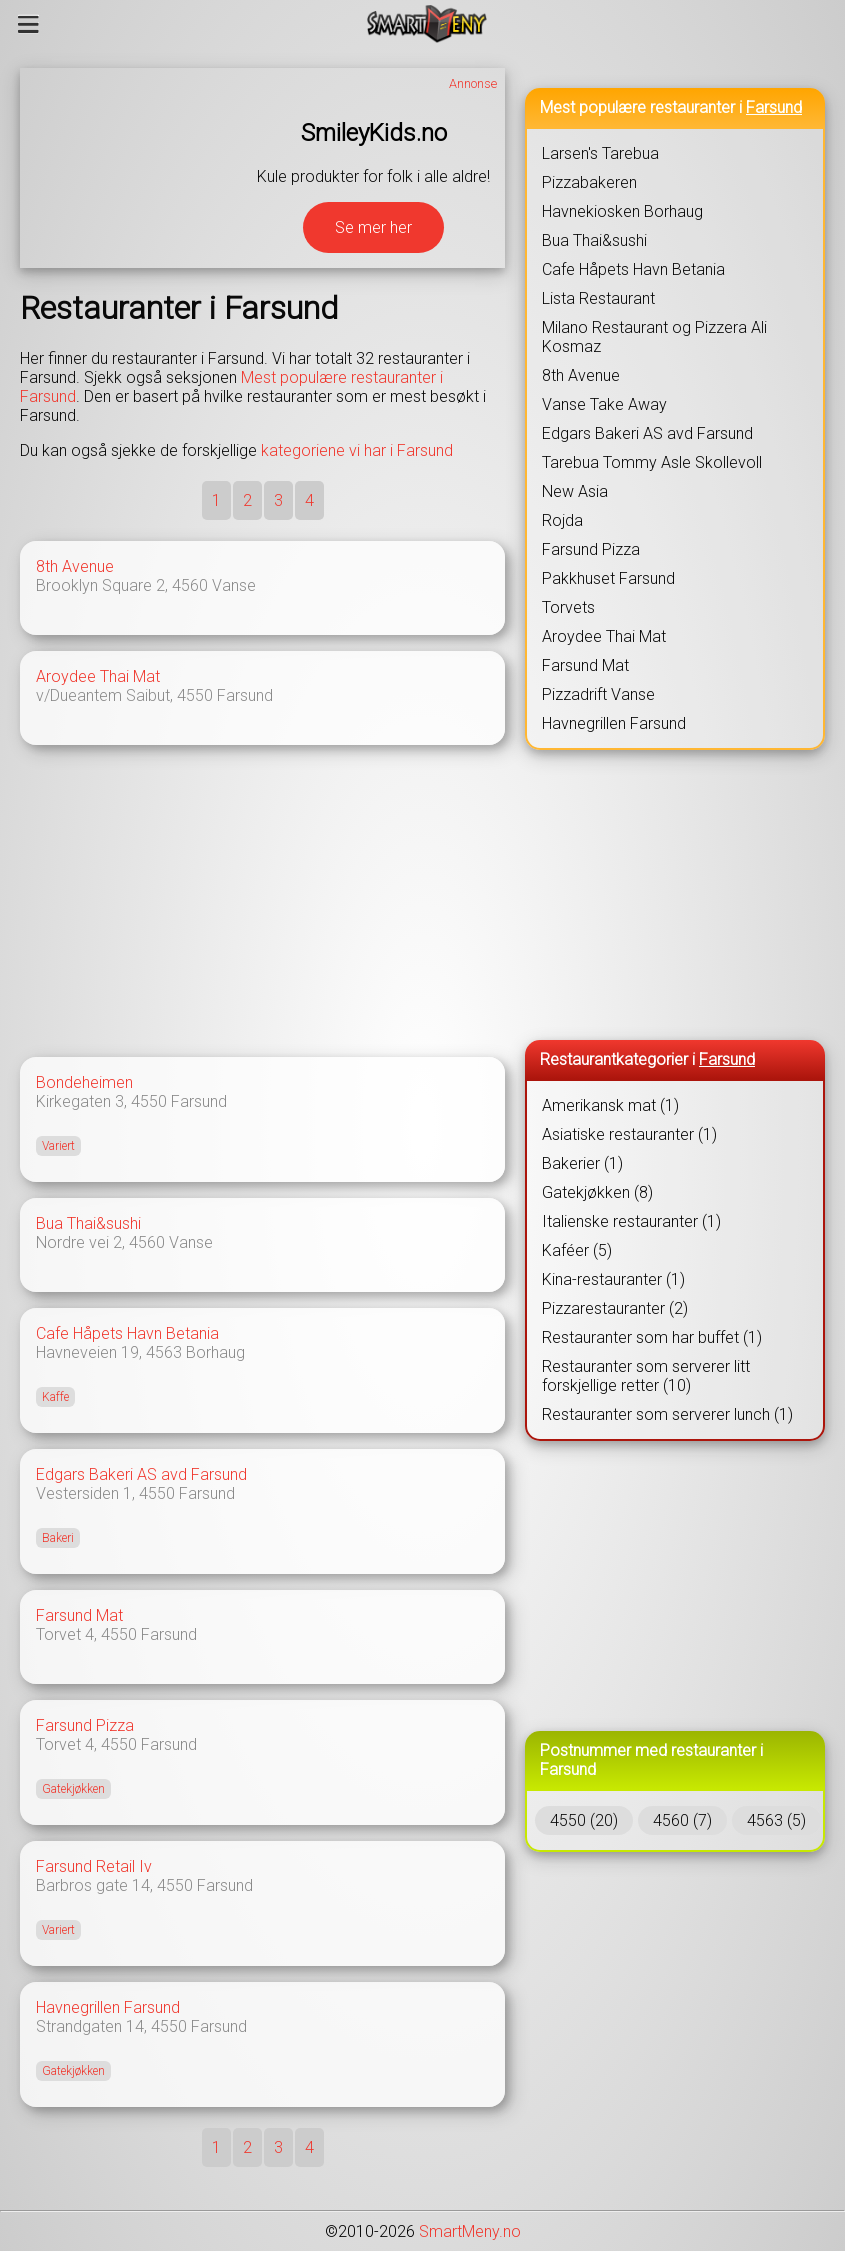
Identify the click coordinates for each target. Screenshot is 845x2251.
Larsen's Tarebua (600, 153)
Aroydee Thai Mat (98, 676)
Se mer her (373, 227)
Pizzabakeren (589, 182)
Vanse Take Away (604, 404)
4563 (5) (776, 1820)
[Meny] (28, 24)
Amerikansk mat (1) (610, 1105)
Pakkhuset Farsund (608, 578)
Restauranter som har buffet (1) (652, 1337)
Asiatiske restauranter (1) (629, 1134)
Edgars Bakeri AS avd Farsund (141, 1474)
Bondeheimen (84, 1082)
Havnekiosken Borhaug (622, 211)
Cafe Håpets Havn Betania (127, 1333)
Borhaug (215, 1352)
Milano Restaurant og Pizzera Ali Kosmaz (654, 337)
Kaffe (55, 1397)
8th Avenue (75, 566)
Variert (58, 1146)
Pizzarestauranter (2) (615, 1308)
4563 (164, 1352)
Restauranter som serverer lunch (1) (667, 1414)
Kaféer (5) (577, 1250)
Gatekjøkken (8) (597, 1192)
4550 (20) (584, 1820)
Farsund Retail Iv (94, 1866)
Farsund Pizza (85, 1725)
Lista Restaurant (598, 298)
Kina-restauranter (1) (613, 1279)
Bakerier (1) (582, 1163)
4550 (195, 695)
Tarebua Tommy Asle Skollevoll (652, 462)
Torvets (568, 607)
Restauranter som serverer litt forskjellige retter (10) (646, 1376)
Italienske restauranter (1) (631, 1221)
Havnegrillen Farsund (108, 2007)
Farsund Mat (79, 1615)
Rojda (562, 520)
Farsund (245, 695)
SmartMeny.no (470, 2231)
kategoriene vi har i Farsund (357, 450)
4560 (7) (682, 1820)
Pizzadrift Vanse (598, 694)
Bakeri (58, 1538)
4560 (190, 585)
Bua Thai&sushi (88, 1223)
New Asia (575, 491)
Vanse (234, 585)
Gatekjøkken (73, 1789)
